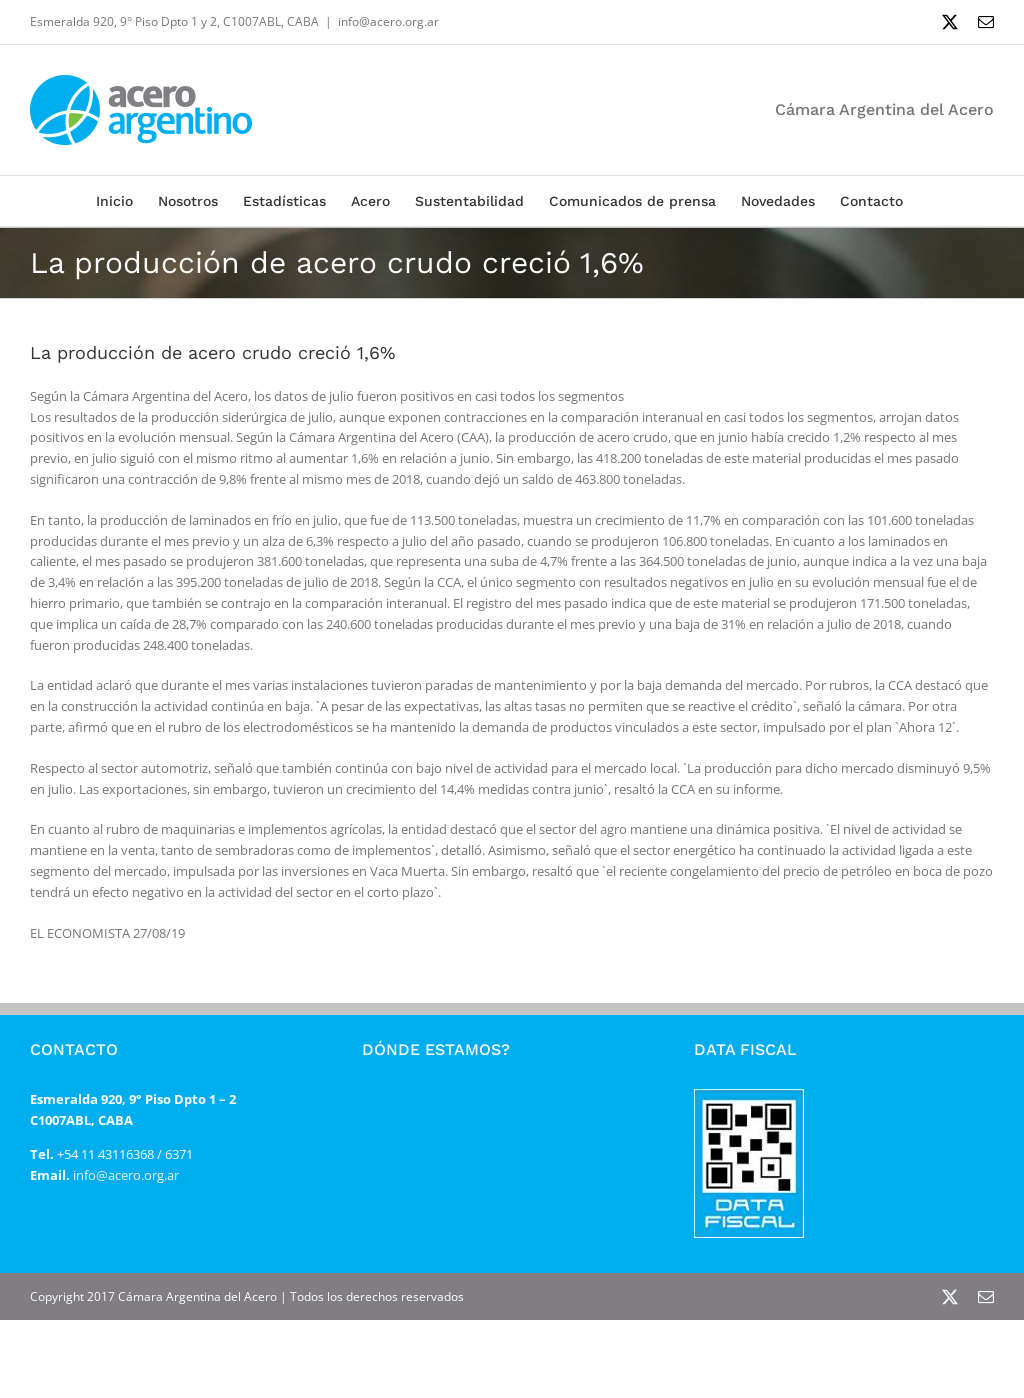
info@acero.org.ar (388, 21)
